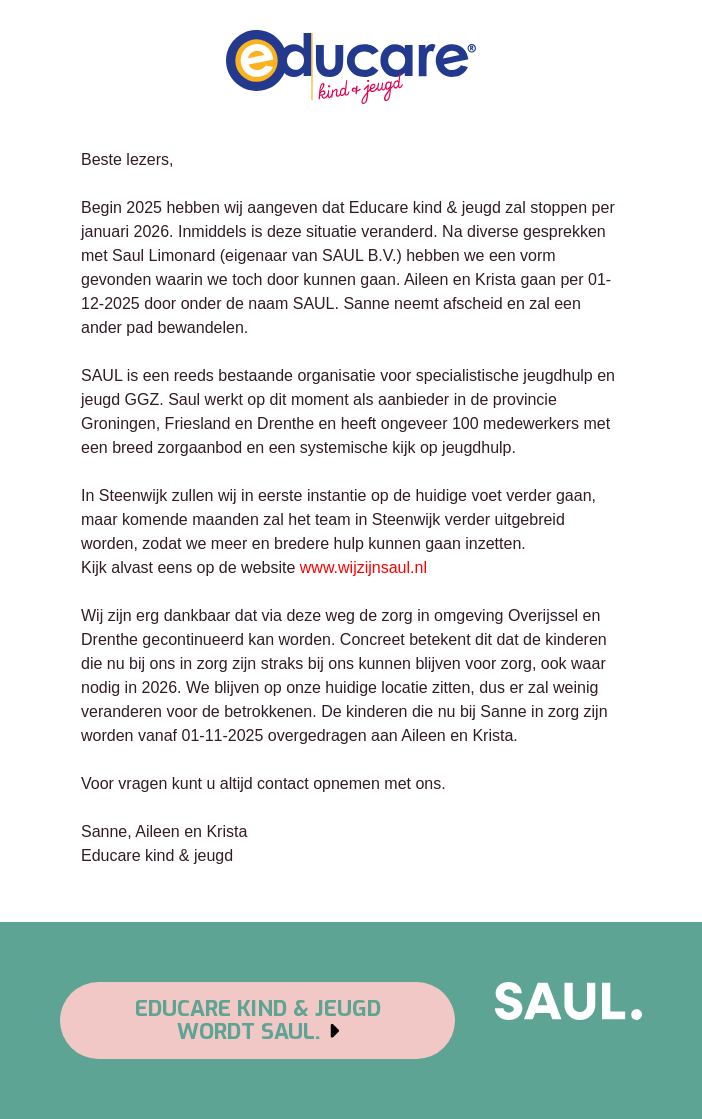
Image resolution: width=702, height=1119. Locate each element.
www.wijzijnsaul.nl (363, 567)
